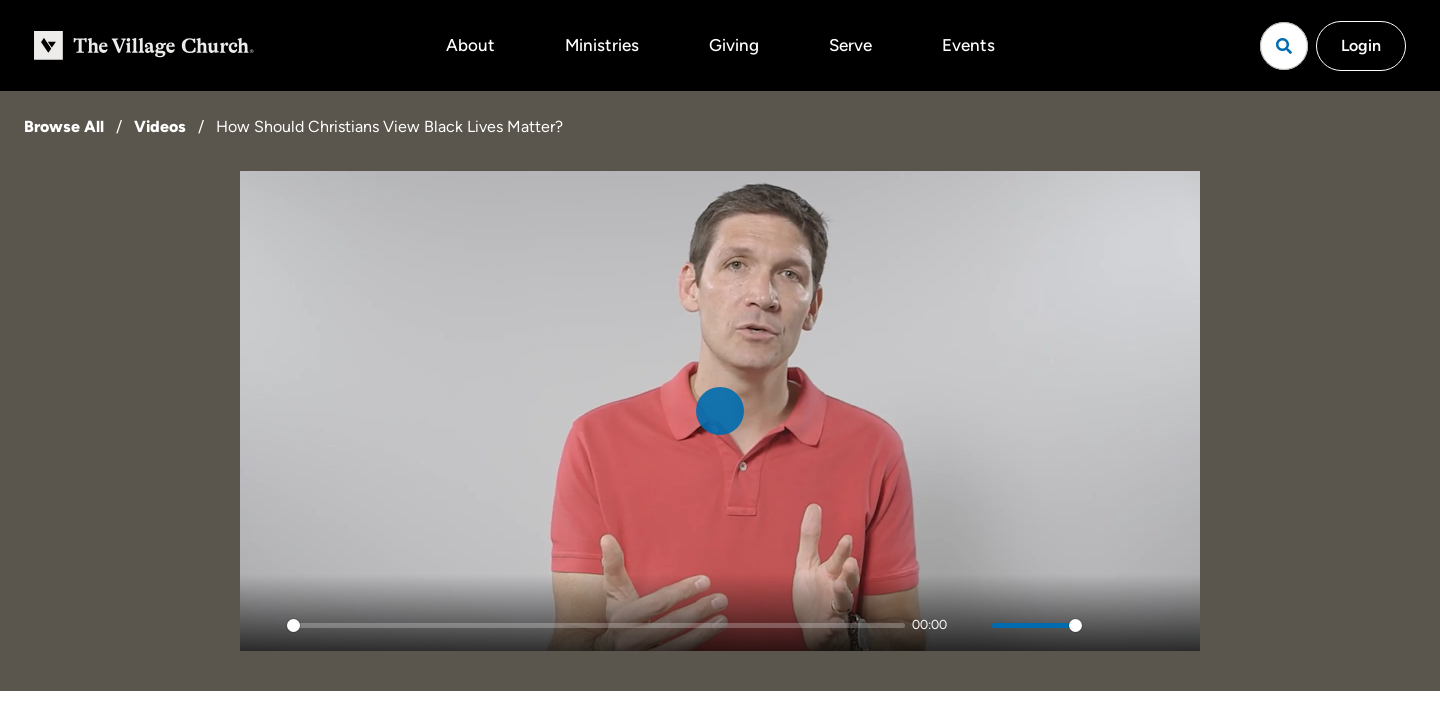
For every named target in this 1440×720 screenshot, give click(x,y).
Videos (160, 126)
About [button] (470, 45)
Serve (850, 45)
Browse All (64, 126)
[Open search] (1284, 46)
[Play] (266, 625)
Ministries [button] (602, 45)
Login (1361, 45)
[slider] (596, 625)
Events (968, 45)
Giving (734, 45)
